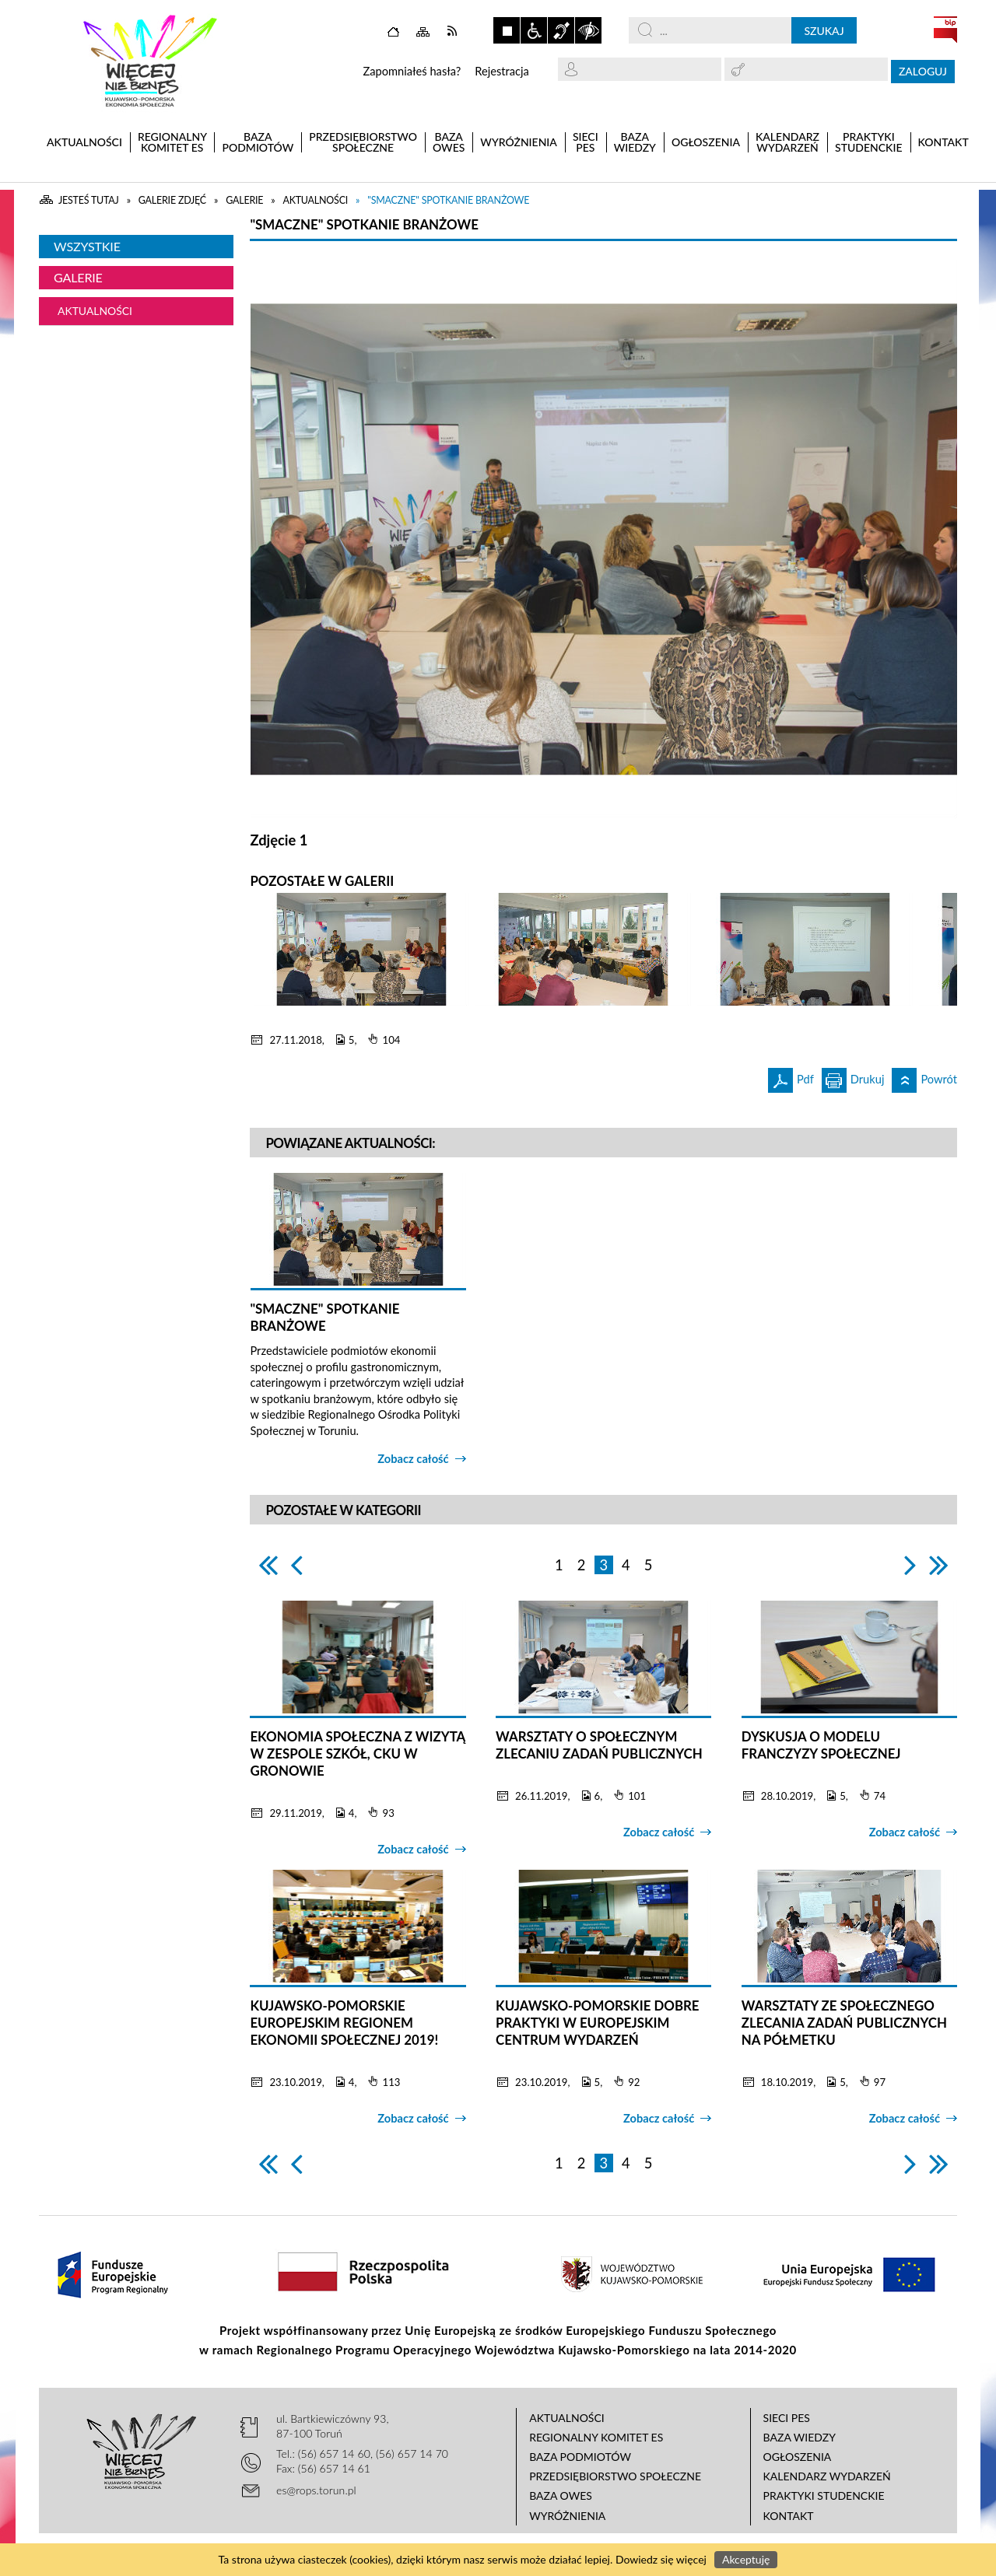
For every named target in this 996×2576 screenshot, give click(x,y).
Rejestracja (502, 71)
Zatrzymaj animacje (506, 30)
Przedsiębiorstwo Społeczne (615, 2476)
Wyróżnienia (567, 2515)
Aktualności (95, 310)
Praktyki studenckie (824, 2495)
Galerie (78, 277)
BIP (945, 29)
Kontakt (788, 2515)
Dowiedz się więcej (661, 2559)
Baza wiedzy (799, 2437)
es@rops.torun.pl (316, 2490)
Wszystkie (87, 246)
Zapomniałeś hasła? (412, 71)
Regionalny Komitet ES (596, 2437)
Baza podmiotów (580, 2456)
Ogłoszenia (797, 2456)
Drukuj (853, 1077)
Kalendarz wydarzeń (827, 2476)
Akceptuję (746, 2559)
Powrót (924, 1077)
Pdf (791, 1077)
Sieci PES (786, 2417)
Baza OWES (560, 2495)
